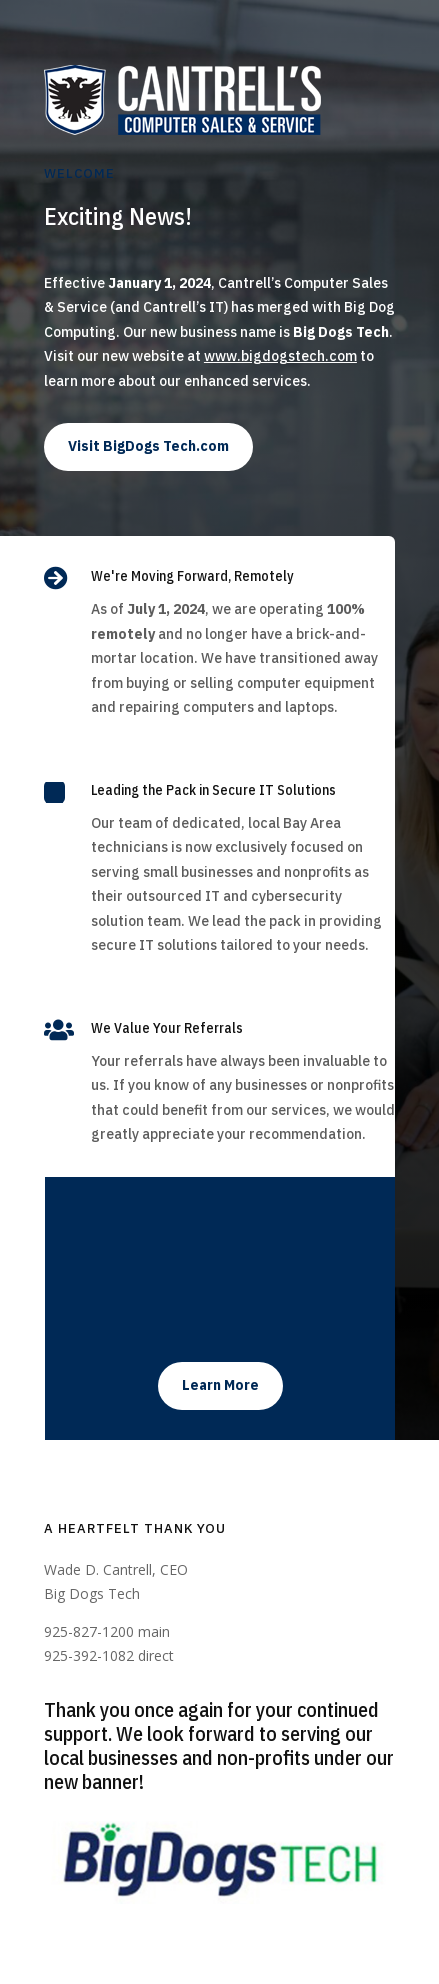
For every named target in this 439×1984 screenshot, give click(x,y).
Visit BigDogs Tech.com (148, 446)
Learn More (220, 1385)
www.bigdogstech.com (280, 356)
